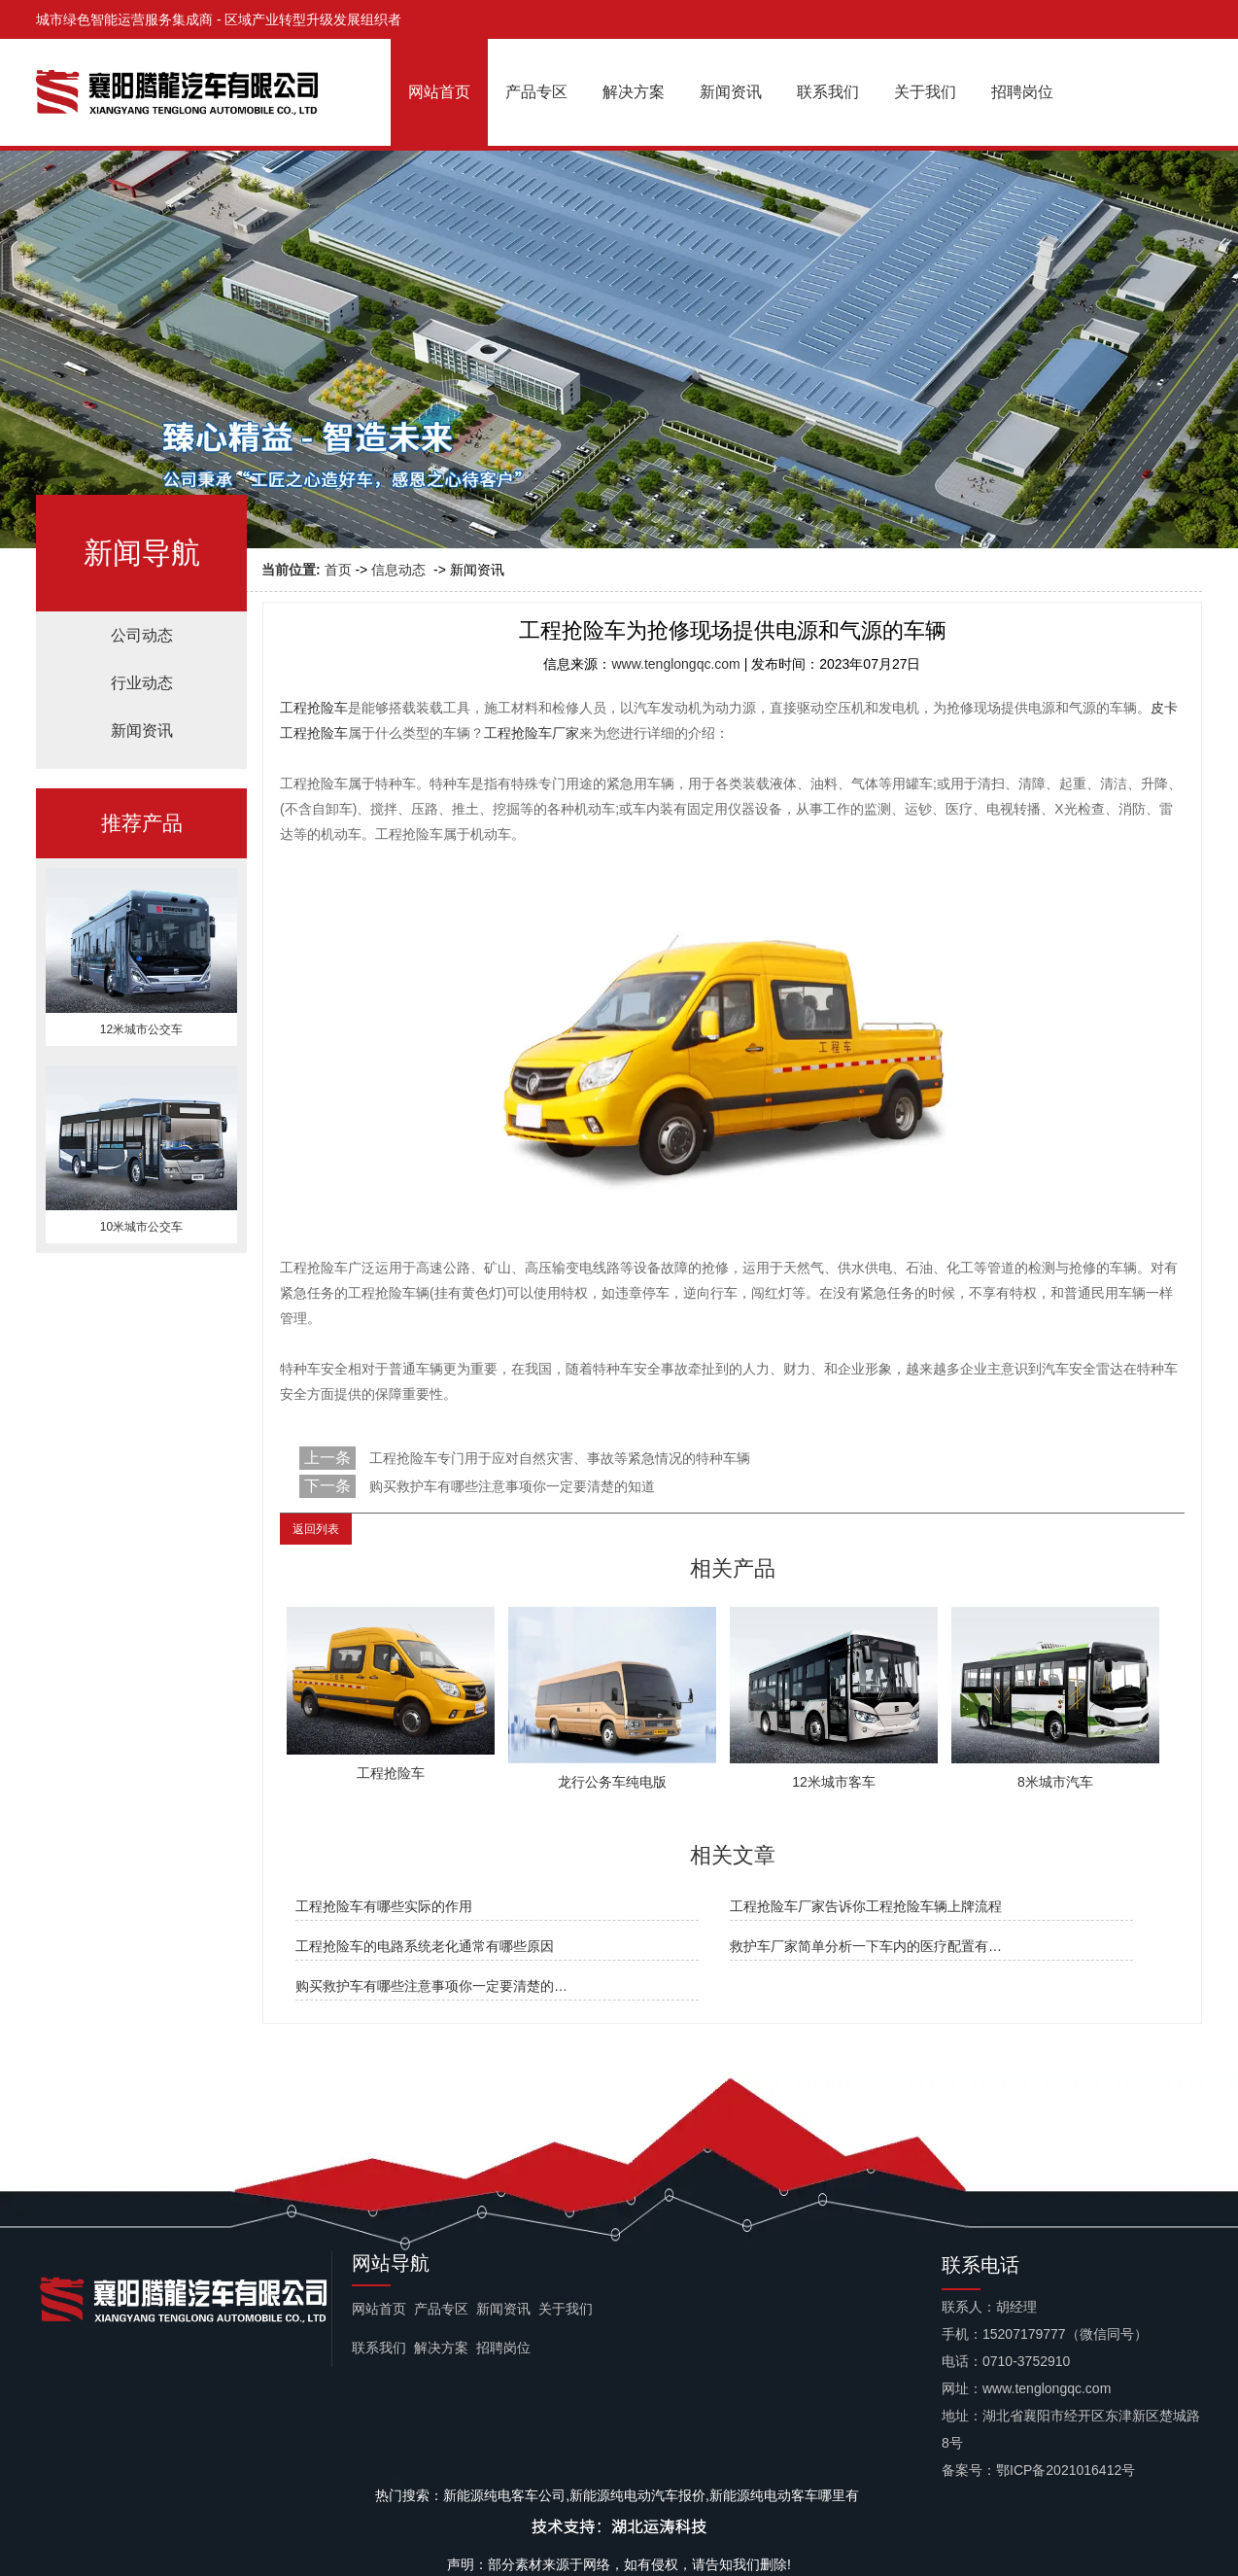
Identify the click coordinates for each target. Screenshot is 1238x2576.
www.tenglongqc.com (675, 664)
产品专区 (536, 92)
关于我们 (925, 92)
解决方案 (633, 92)
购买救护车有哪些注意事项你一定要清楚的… (431, 1986)
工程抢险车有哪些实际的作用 (383, 1906)
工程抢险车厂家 (531, 733)
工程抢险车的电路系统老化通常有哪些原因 (424, 1946)
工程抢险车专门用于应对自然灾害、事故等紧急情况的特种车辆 (557, 1458)
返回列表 (315, 1529)
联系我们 (828, 92)
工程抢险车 (314, 707)
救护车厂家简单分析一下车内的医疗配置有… (866, 1946)
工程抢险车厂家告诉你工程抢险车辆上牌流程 (866, 1906)
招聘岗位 (1022, 92)
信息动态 (398, 569)
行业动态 (142, 683)
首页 (338, 569)
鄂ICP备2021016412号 (1065, 2470)
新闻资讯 (731, 92)
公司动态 (142, 635)
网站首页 (439, 92)
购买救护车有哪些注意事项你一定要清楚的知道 (510, 1486)
